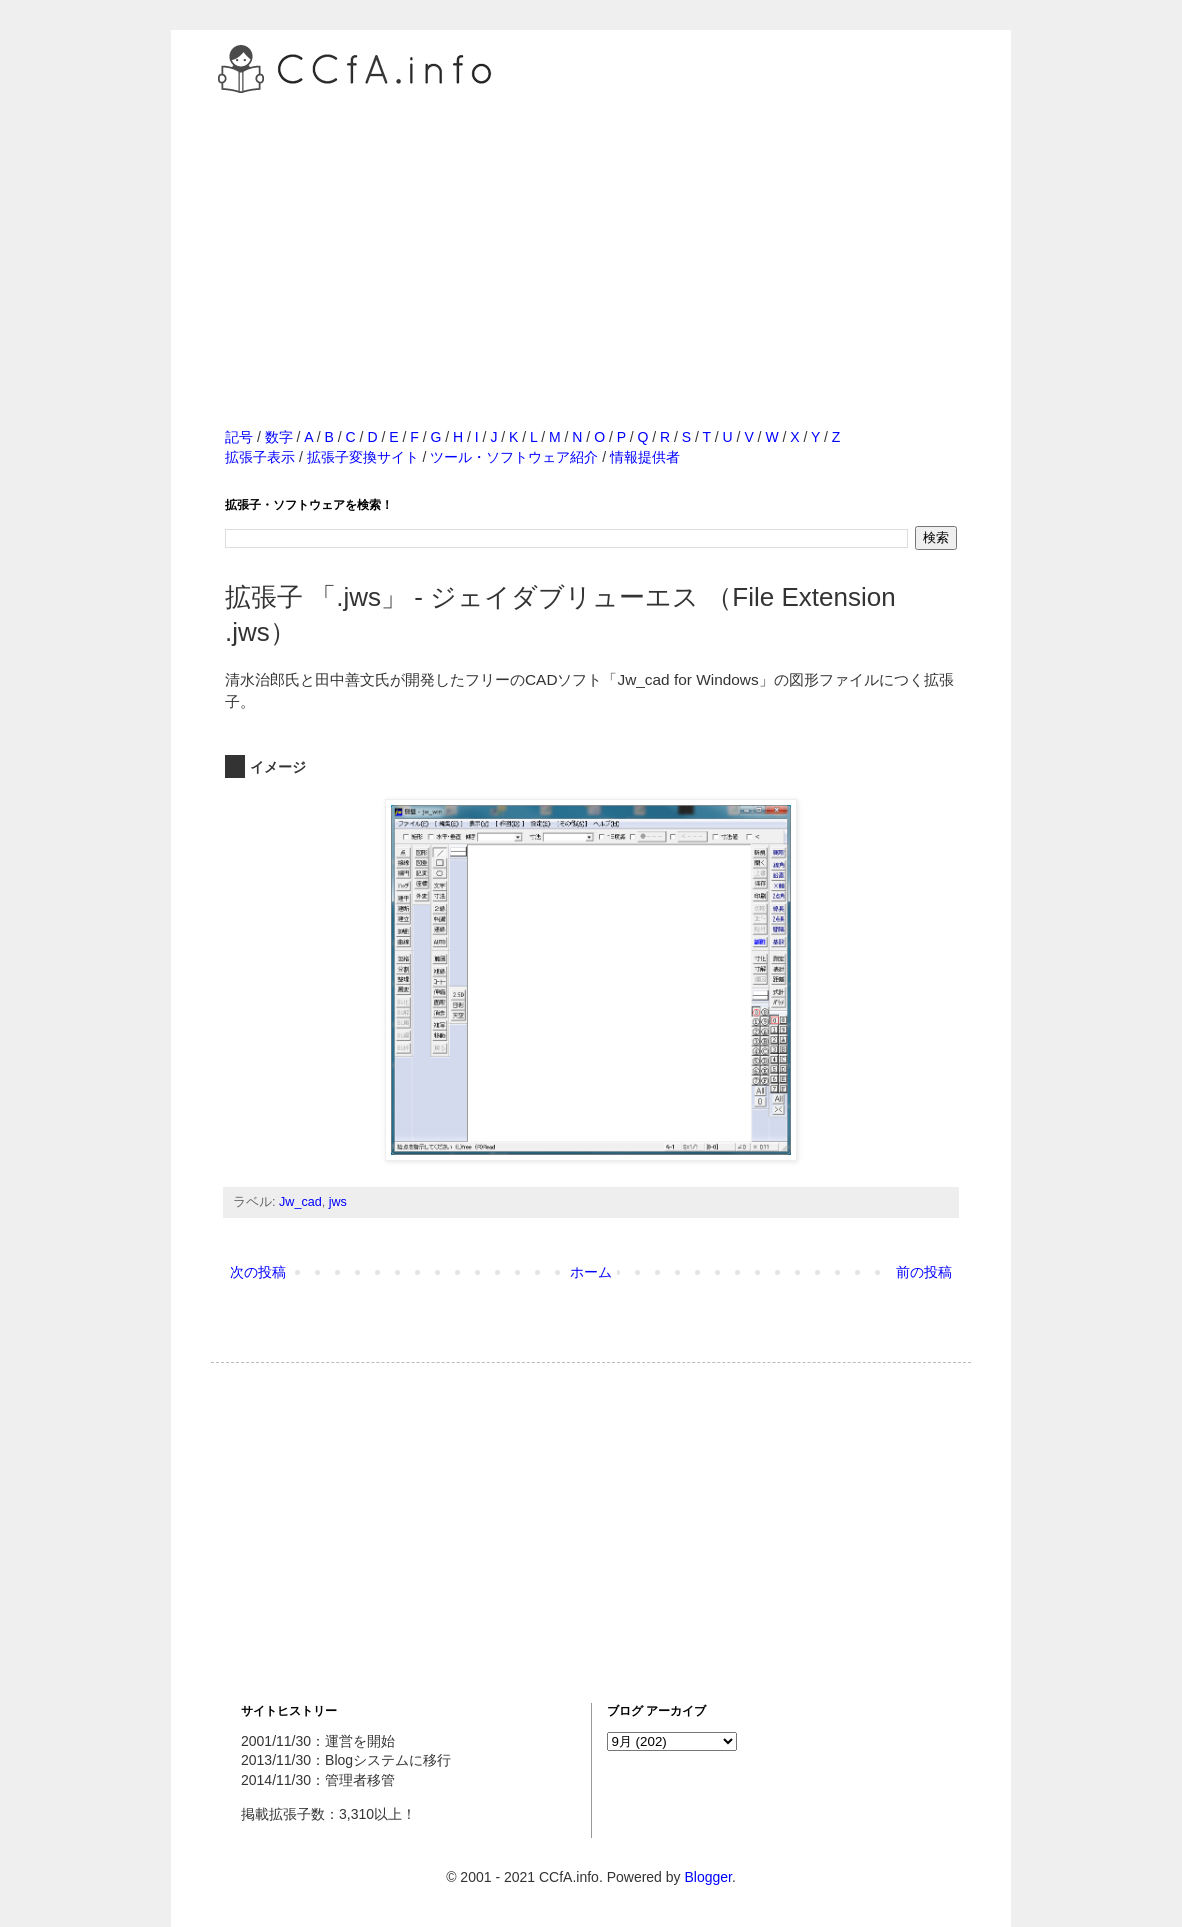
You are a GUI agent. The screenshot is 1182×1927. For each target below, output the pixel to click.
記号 (239, 437)
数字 (279, 437)
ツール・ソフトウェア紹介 (514, 457)
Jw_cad (300, 1202)
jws (338, 1202)
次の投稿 (258, 1272)
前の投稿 (924, 1272)
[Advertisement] (591, 239)
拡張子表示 (260, 457)
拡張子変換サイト (363, 457)
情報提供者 (645, 457)
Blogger (707, 1877)
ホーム (591, 1272)
